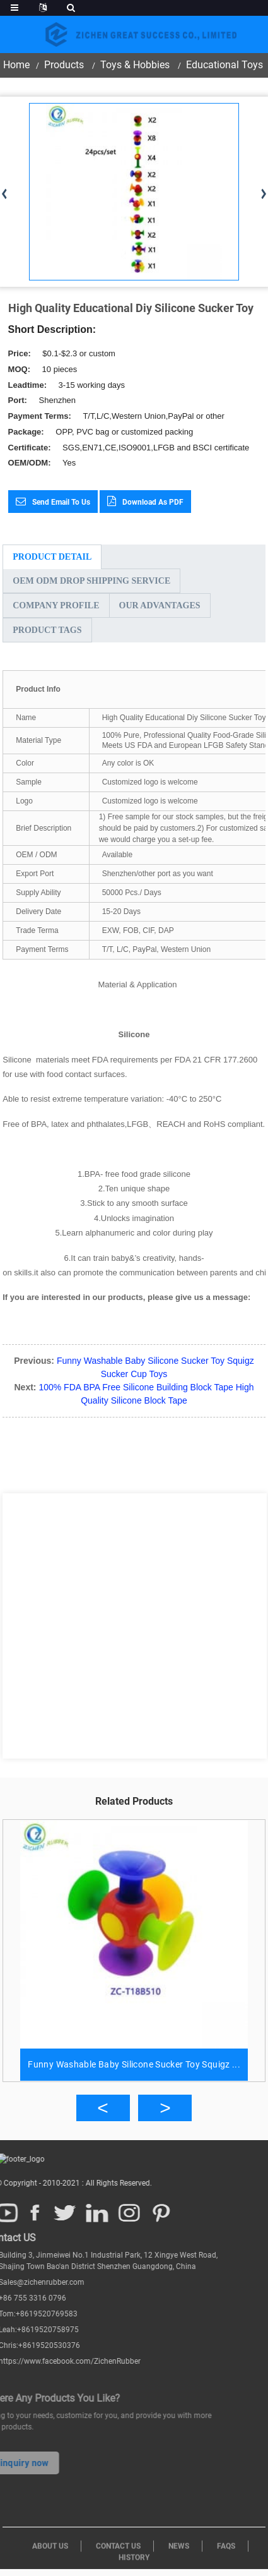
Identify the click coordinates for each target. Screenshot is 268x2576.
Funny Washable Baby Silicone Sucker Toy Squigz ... (134, 2064)
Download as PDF (153, 502)
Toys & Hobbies (135, 65)
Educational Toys (224, 65)
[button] (103, 2108)
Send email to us (61, 502)
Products (64, 65)
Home (16, 65)
